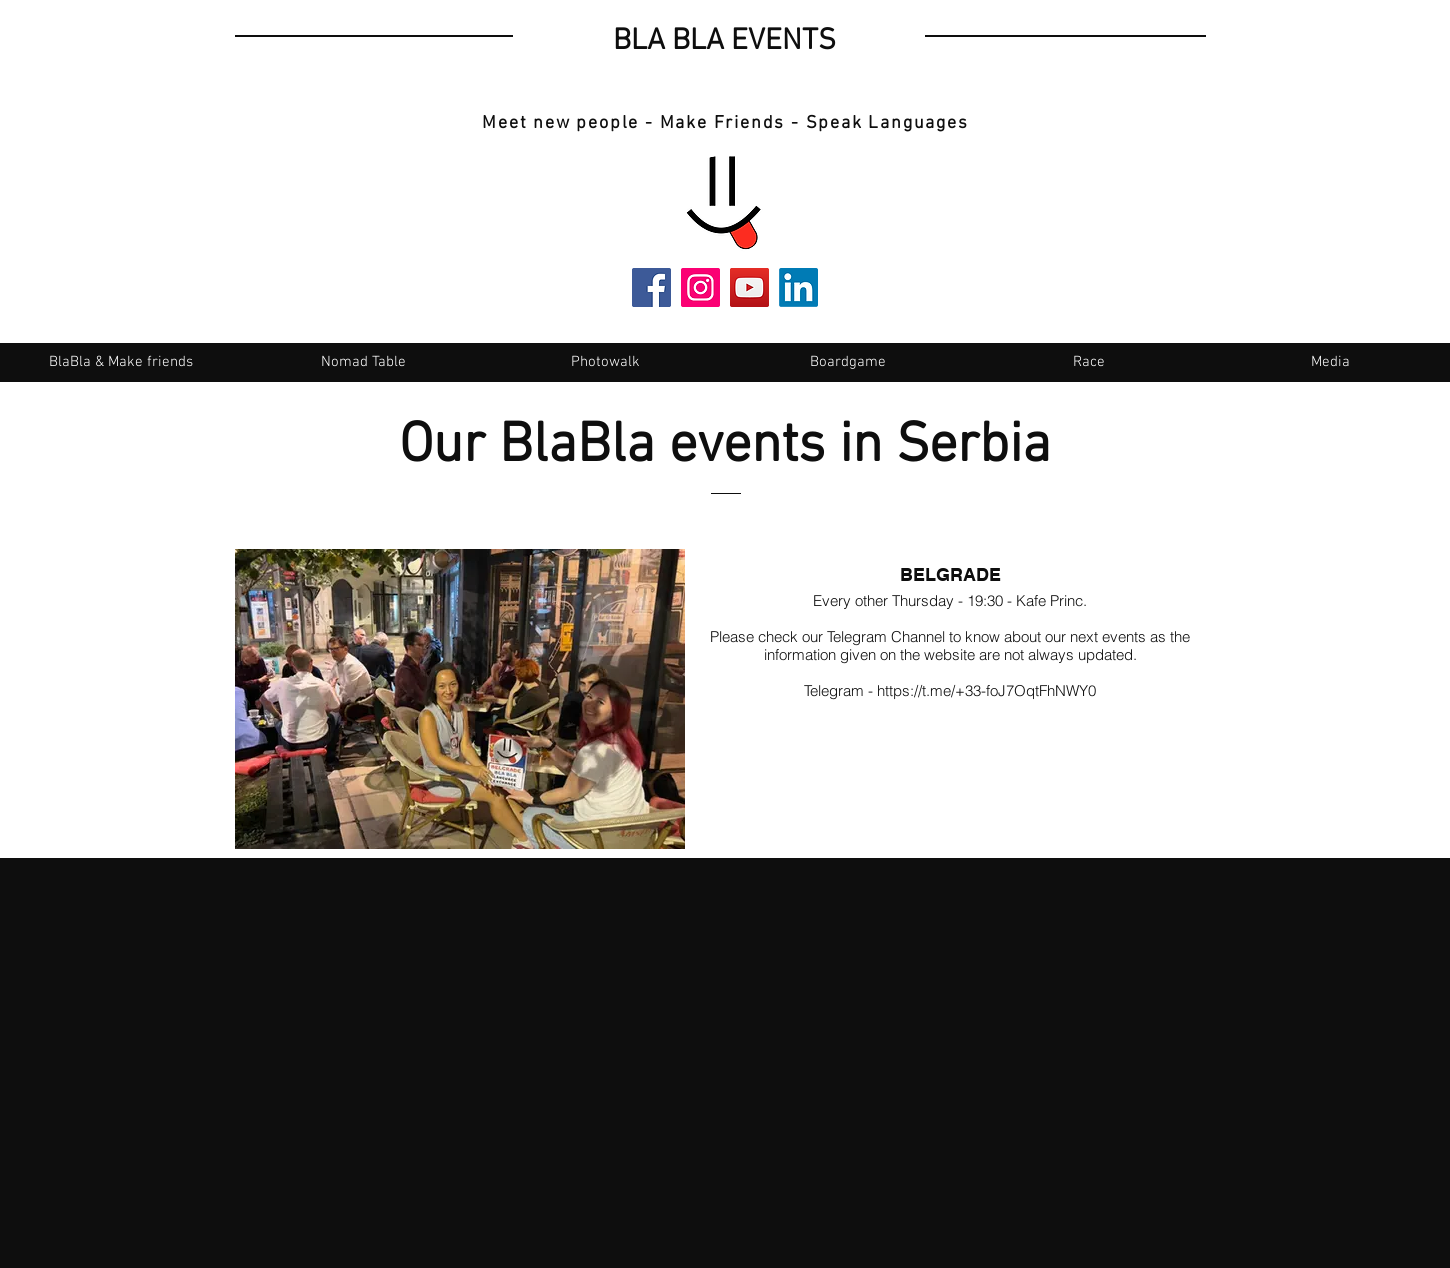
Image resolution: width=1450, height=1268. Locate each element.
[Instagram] (700, 287)
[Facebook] (651, 287)
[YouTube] (749, 287)
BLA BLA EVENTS (724, 41)
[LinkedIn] (798, 287)
